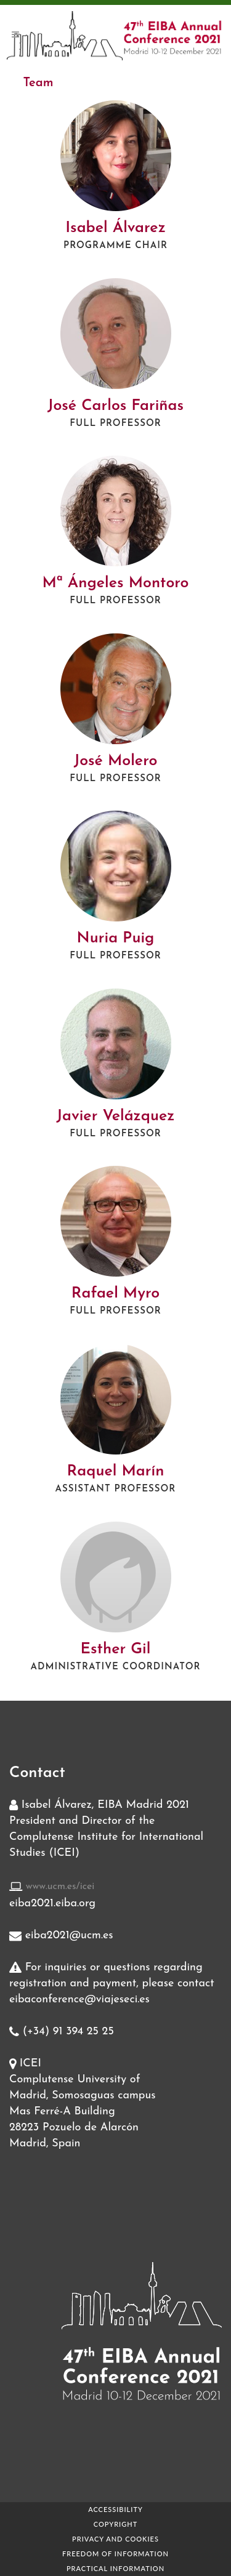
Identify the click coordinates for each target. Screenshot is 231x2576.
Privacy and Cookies (115, 2539)
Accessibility (115, 2509)
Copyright (115, 2524)
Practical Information (115, 2568)
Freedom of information (115, 2554)
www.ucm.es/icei (60, 1887)
